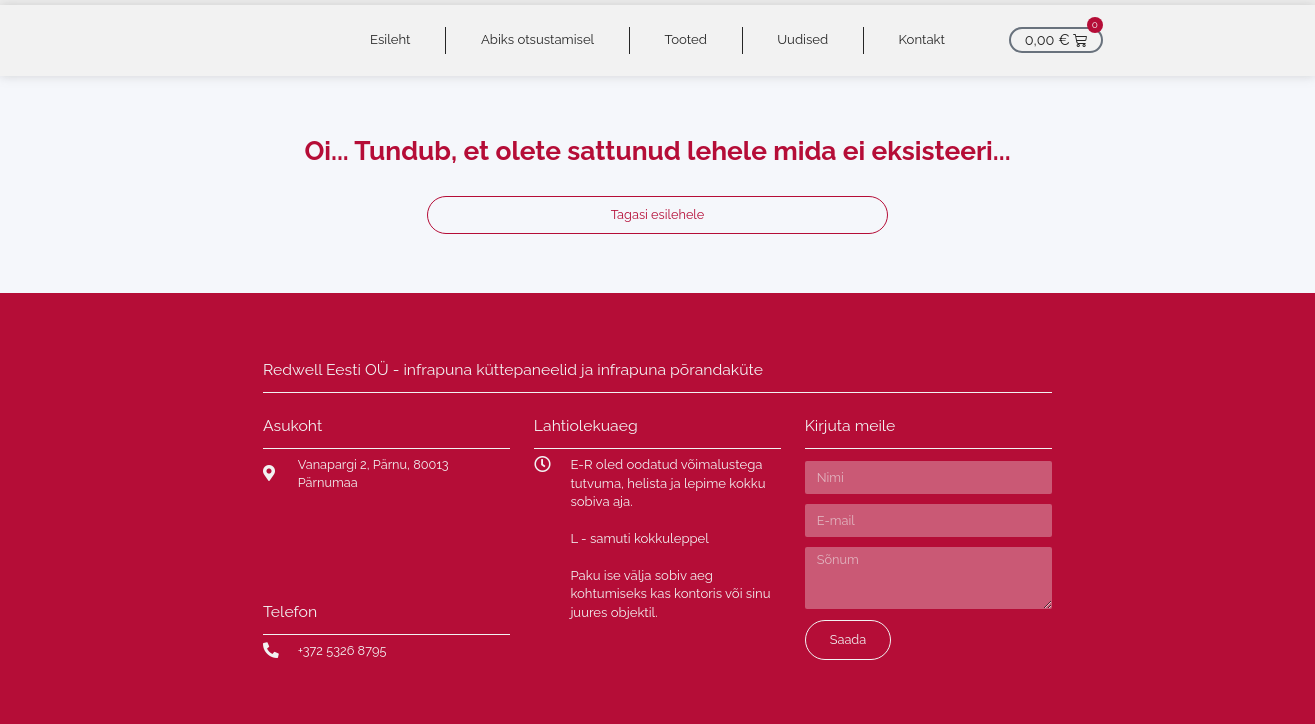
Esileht (390, 39)
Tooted (686, 39)
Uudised (802, 39)
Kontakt (922, 39)
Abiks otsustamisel (537, 39)
